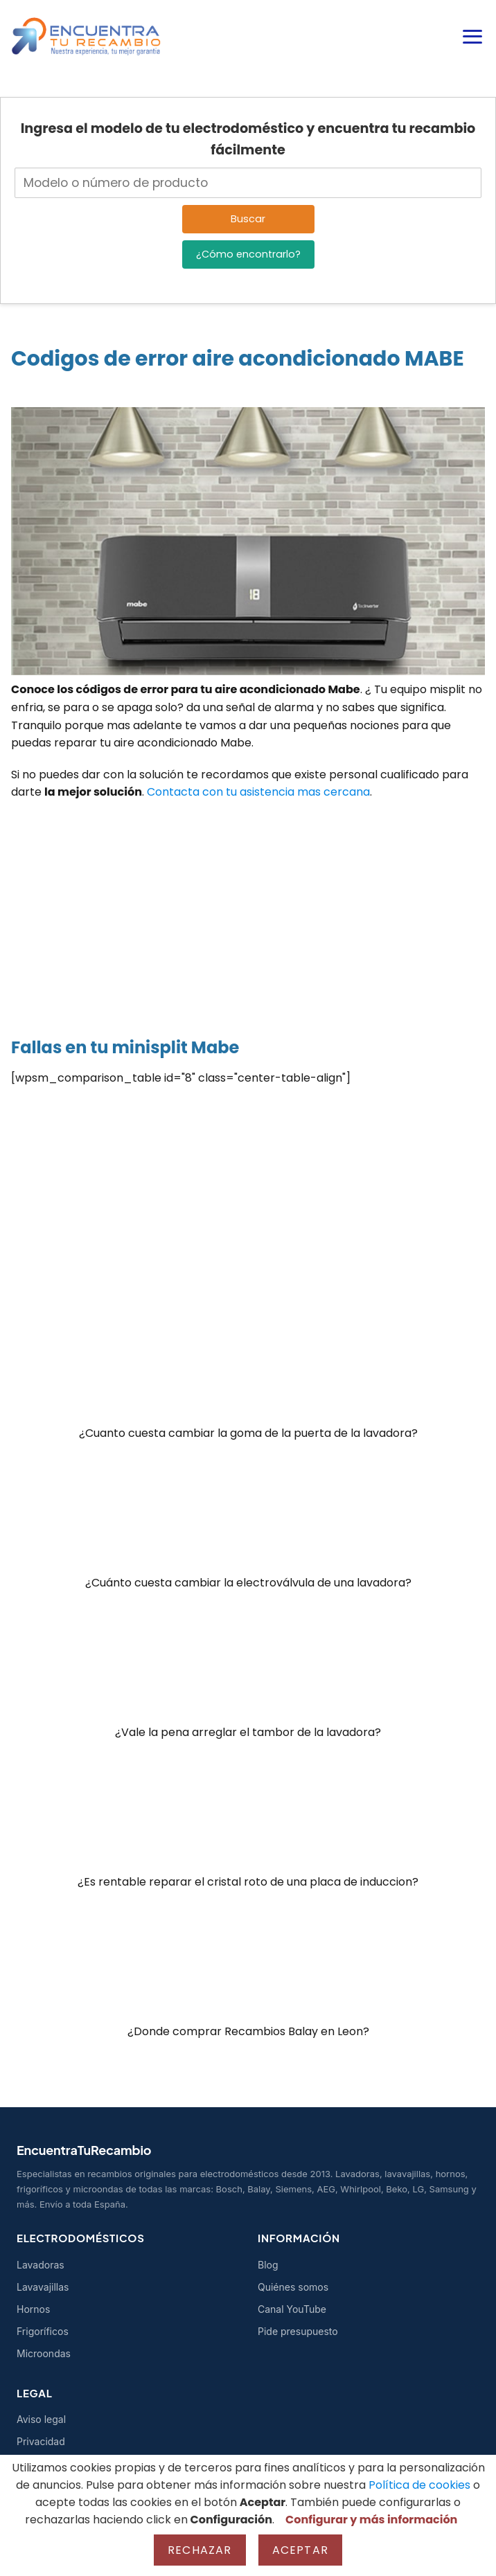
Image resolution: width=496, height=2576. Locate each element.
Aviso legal (41, 2419)
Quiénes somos (293, 2287)
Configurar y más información (371, 2520)
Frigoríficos (43, 2331)
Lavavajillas (43, 2287)
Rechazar (200, 2550)
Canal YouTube (292, 2309)
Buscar (248, 219)
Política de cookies (419, 2485)
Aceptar (300, 2550)
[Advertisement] (248, 912)
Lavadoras (40, 2265)
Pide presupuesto (298, 2331)
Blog (268, 2265)
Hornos (33, 2309)
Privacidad (41, 2441)
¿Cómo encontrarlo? (248, 254)
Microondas (44, 2353)
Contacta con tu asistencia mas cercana (258, 792)
